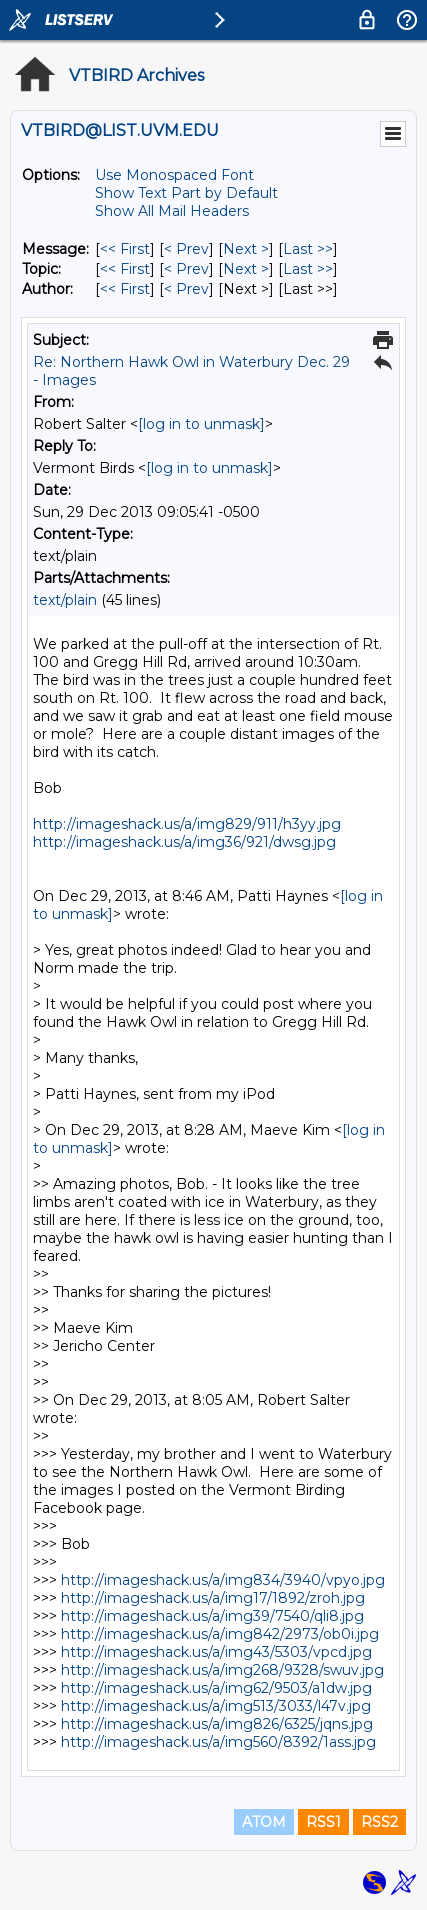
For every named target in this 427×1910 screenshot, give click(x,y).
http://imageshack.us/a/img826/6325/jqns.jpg (217, 1724)
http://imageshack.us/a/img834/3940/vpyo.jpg (223, 1580)
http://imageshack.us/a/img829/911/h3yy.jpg (187, 824)
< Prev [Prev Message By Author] (186, 289)
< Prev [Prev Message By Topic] (186, 269)
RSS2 (379, 1822)
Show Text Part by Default (186, 193)
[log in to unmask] (201, 424)
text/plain (65, 600)
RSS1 (323, 1822)
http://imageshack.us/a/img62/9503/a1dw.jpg (216, 1688)
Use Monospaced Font (174, 175)
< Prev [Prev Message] (186, 249)
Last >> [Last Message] (308, 249)
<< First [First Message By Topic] (125, 269)
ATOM (264, 1822)
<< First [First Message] (125, 249)
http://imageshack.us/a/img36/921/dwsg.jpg (184, 842)
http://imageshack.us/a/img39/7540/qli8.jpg (212, 1616)
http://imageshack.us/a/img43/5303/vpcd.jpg (216, 1652)
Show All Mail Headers (172, 211)
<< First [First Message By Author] (125, 289)
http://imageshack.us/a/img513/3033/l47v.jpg (216, 1706)
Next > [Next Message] (246, 249)
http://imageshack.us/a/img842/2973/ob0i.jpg (220, 1634)
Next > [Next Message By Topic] (246, 269)
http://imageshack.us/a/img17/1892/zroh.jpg (213, 1598)
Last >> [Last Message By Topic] (308, 269)
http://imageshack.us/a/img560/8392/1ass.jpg (218, 1742)
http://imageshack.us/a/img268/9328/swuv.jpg (222, 1670)
